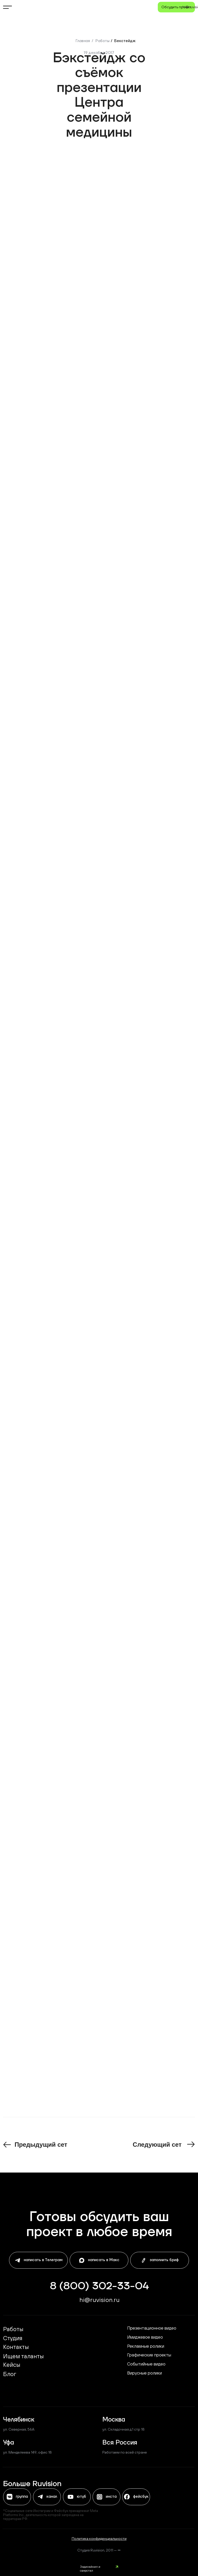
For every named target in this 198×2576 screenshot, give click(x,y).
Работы (102, 40)
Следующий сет (157, 2144)
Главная (83, 40)
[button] (176, 7)
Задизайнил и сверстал (90, 2568)
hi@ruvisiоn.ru (99, 2299)
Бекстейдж (125, 40)
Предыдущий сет (40, 2144)
